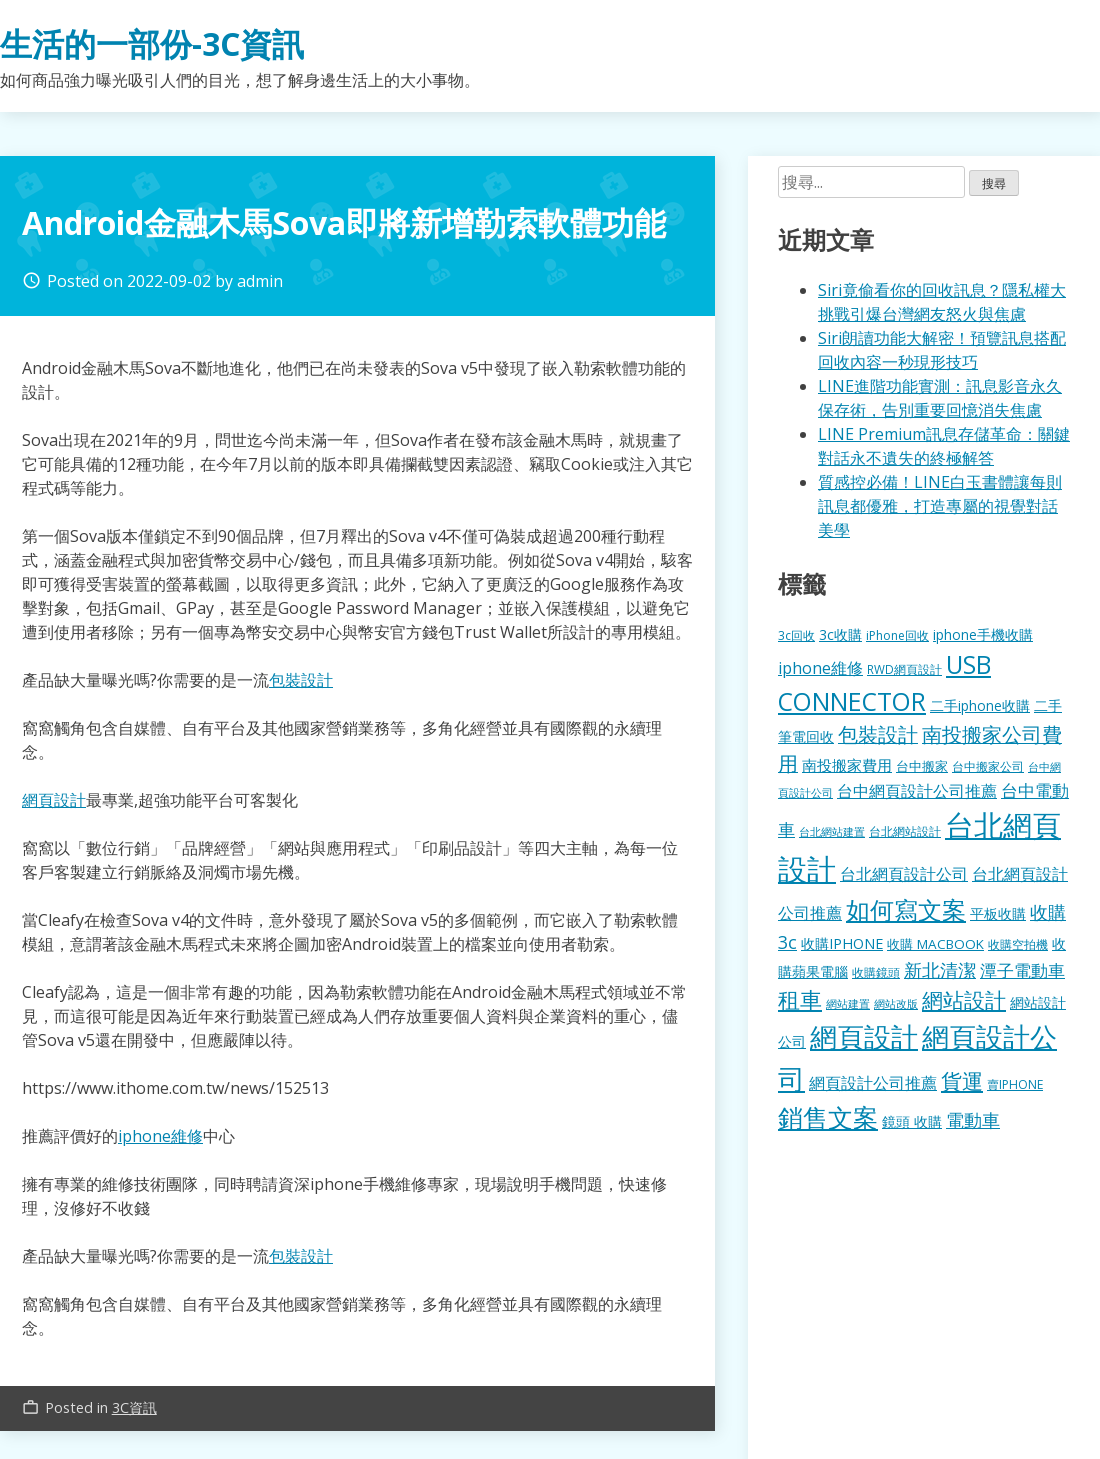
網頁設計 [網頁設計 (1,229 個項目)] (864, 1036)
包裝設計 (301, 680)
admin (260, 281)
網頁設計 (54, 800)
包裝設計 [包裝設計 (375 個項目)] (878, 734)
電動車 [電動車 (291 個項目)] (973, 1120)
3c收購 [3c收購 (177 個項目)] (840, 634)
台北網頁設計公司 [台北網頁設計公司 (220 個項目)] (904, 874)
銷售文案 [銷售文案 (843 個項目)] (828, 1117)
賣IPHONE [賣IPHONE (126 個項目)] (1015, 1084)
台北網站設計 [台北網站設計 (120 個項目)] (905, 831)
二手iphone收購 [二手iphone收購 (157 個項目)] (980, 705)
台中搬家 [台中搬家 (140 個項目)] (922, 766)
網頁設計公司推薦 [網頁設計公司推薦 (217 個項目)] (873, 1083)
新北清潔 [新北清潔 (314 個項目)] (940, 969)
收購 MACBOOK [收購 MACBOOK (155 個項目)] (935, 944)
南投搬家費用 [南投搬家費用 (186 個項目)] (847, 765)
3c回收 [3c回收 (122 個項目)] (796, 635)
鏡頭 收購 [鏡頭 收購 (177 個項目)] (912, 1121)
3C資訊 (134, 1407)
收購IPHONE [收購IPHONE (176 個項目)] (842, 943)
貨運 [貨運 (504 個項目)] (962, 1080)
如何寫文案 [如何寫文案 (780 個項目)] (906, 909)
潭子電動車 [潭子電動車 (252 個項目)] (1022, 970)
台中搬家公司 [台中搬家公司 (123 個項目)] (988, 766)
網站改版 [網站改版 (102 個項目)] (896, 1004)
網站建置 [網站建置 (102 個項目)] (848, 1004)
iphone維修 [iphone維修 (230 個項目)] (820, 668)
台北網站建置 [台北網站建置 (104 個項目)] (832, 831)
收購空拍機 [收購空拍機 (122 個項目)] (1018, 944)
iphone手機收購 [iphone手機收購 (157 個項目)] (983, 634)
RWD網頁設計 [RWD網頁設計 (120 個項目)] (904, 669)
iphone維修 (160, 1136)
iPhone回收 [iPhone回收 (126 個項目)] (897, 635)
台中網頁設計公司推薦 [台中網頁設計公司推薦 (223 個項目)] (917, 791)
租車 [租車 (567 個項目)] (800, 999)
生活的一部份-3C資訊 (152, 43)
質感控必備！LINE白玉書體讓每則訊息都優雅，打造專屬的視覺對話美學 (940, 506)
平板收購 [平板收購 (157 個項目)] (998, 913)
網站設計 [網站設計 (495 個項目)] (964, 999)
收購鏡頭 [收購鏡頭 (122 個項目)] (876, 972)
